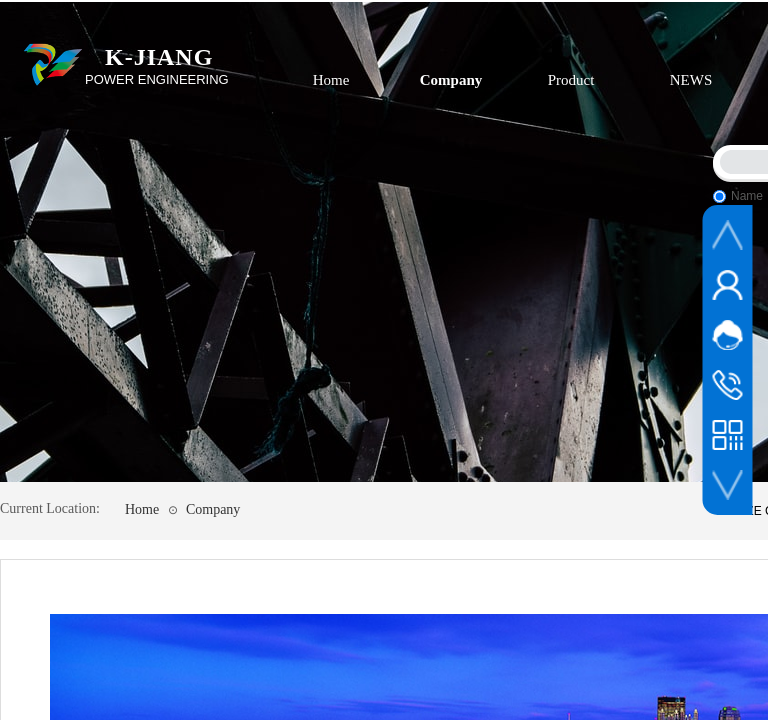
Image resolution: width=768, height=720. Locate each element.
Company (451, 80)
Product (571, 80)
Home (331, 80)
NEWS (691, 80)
